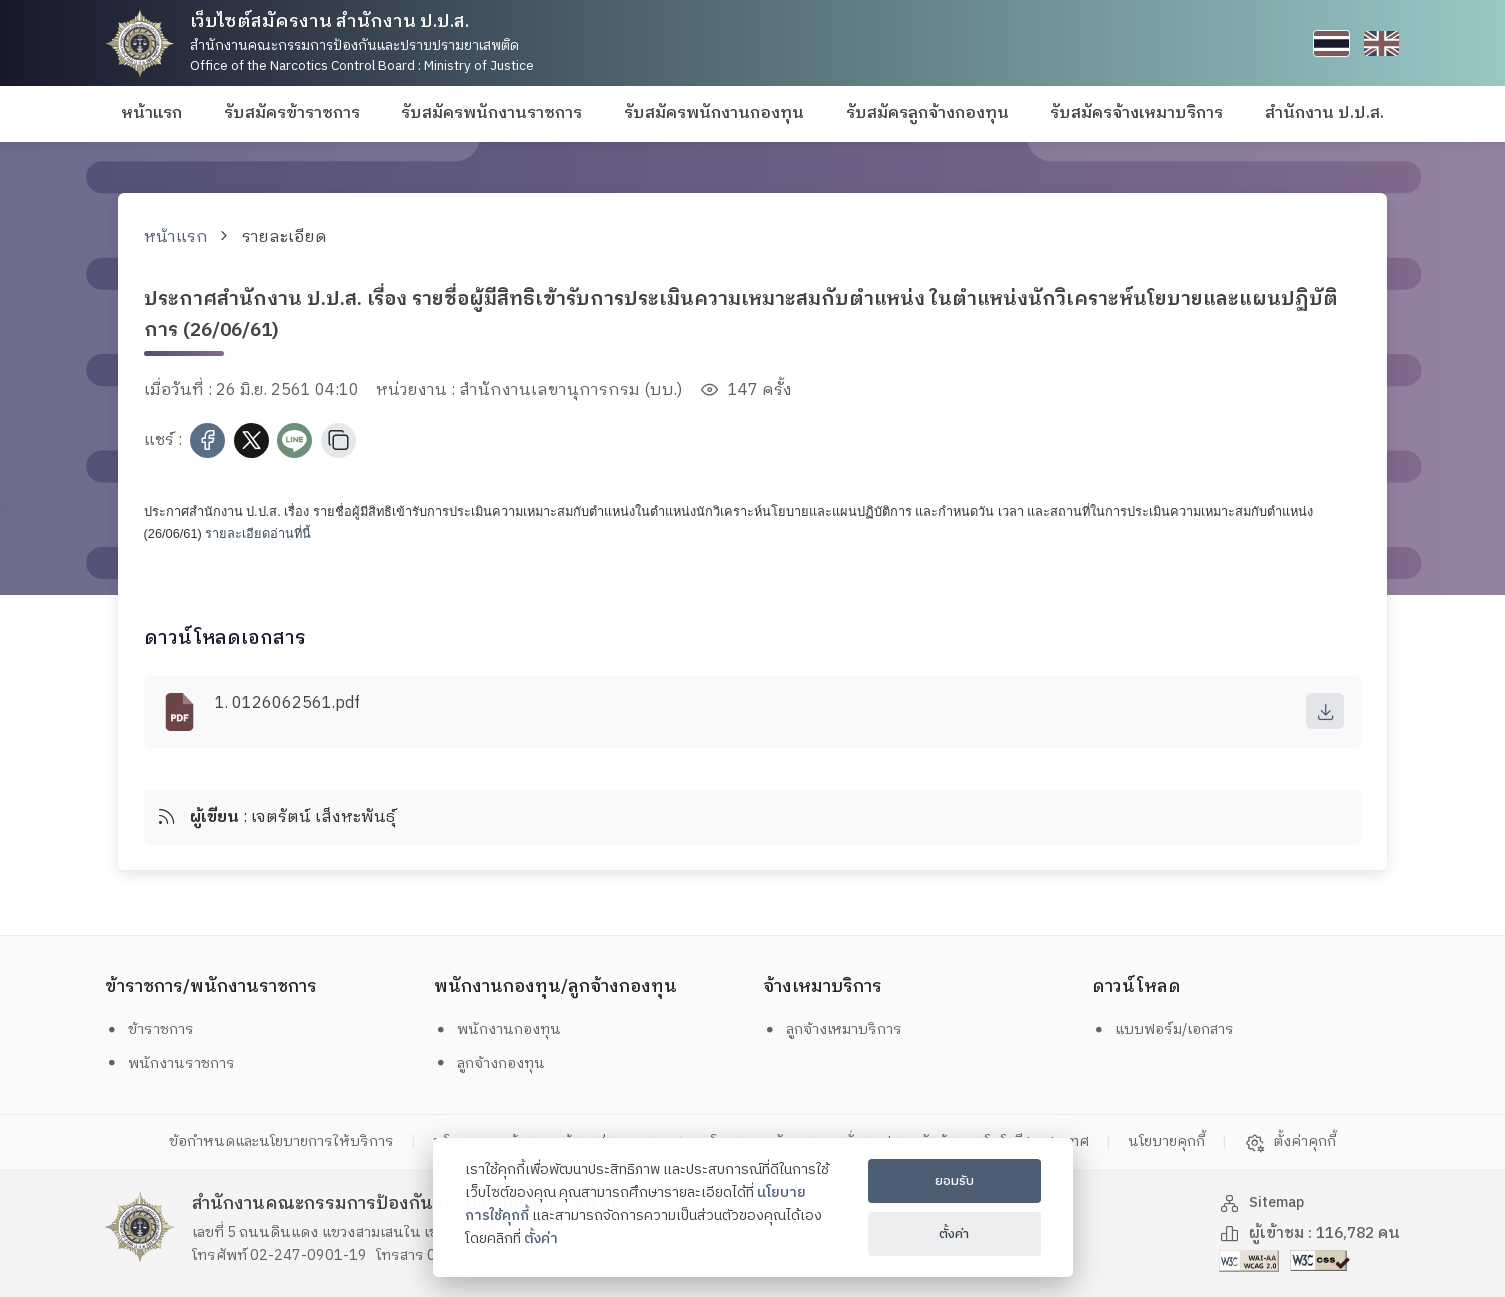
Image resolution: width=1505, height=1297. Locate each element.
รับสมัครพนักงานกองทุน (714, 113)
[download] (1324, 712)
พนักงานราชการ (175, 1063)
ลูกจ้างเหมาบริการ (840, 1029)
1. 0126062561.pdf (287, 704)
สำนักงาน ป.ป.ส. (1324, 113)
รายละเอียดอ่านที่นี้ (258, 533)
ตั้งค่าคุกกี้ (1348, 1143)
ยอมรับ (954, 1181)
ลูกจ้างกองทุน (495, 1063)
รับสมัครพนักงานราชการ (491, 113)
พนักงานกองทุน (502, 1029)
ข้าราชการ (154, 1029)
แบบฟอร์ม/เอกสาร (1170, 1029)
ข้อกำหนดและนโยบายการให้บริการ (231, 1142)
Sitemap (1265, 1203)
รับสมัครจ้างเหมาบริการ (1136, 113)
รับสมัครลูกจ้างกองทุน (927, 113)
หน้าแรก (151, 113)
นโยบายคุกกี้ (1213, 1142)
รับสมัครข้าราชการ (292, 113)
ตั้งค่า (541, 1239)
